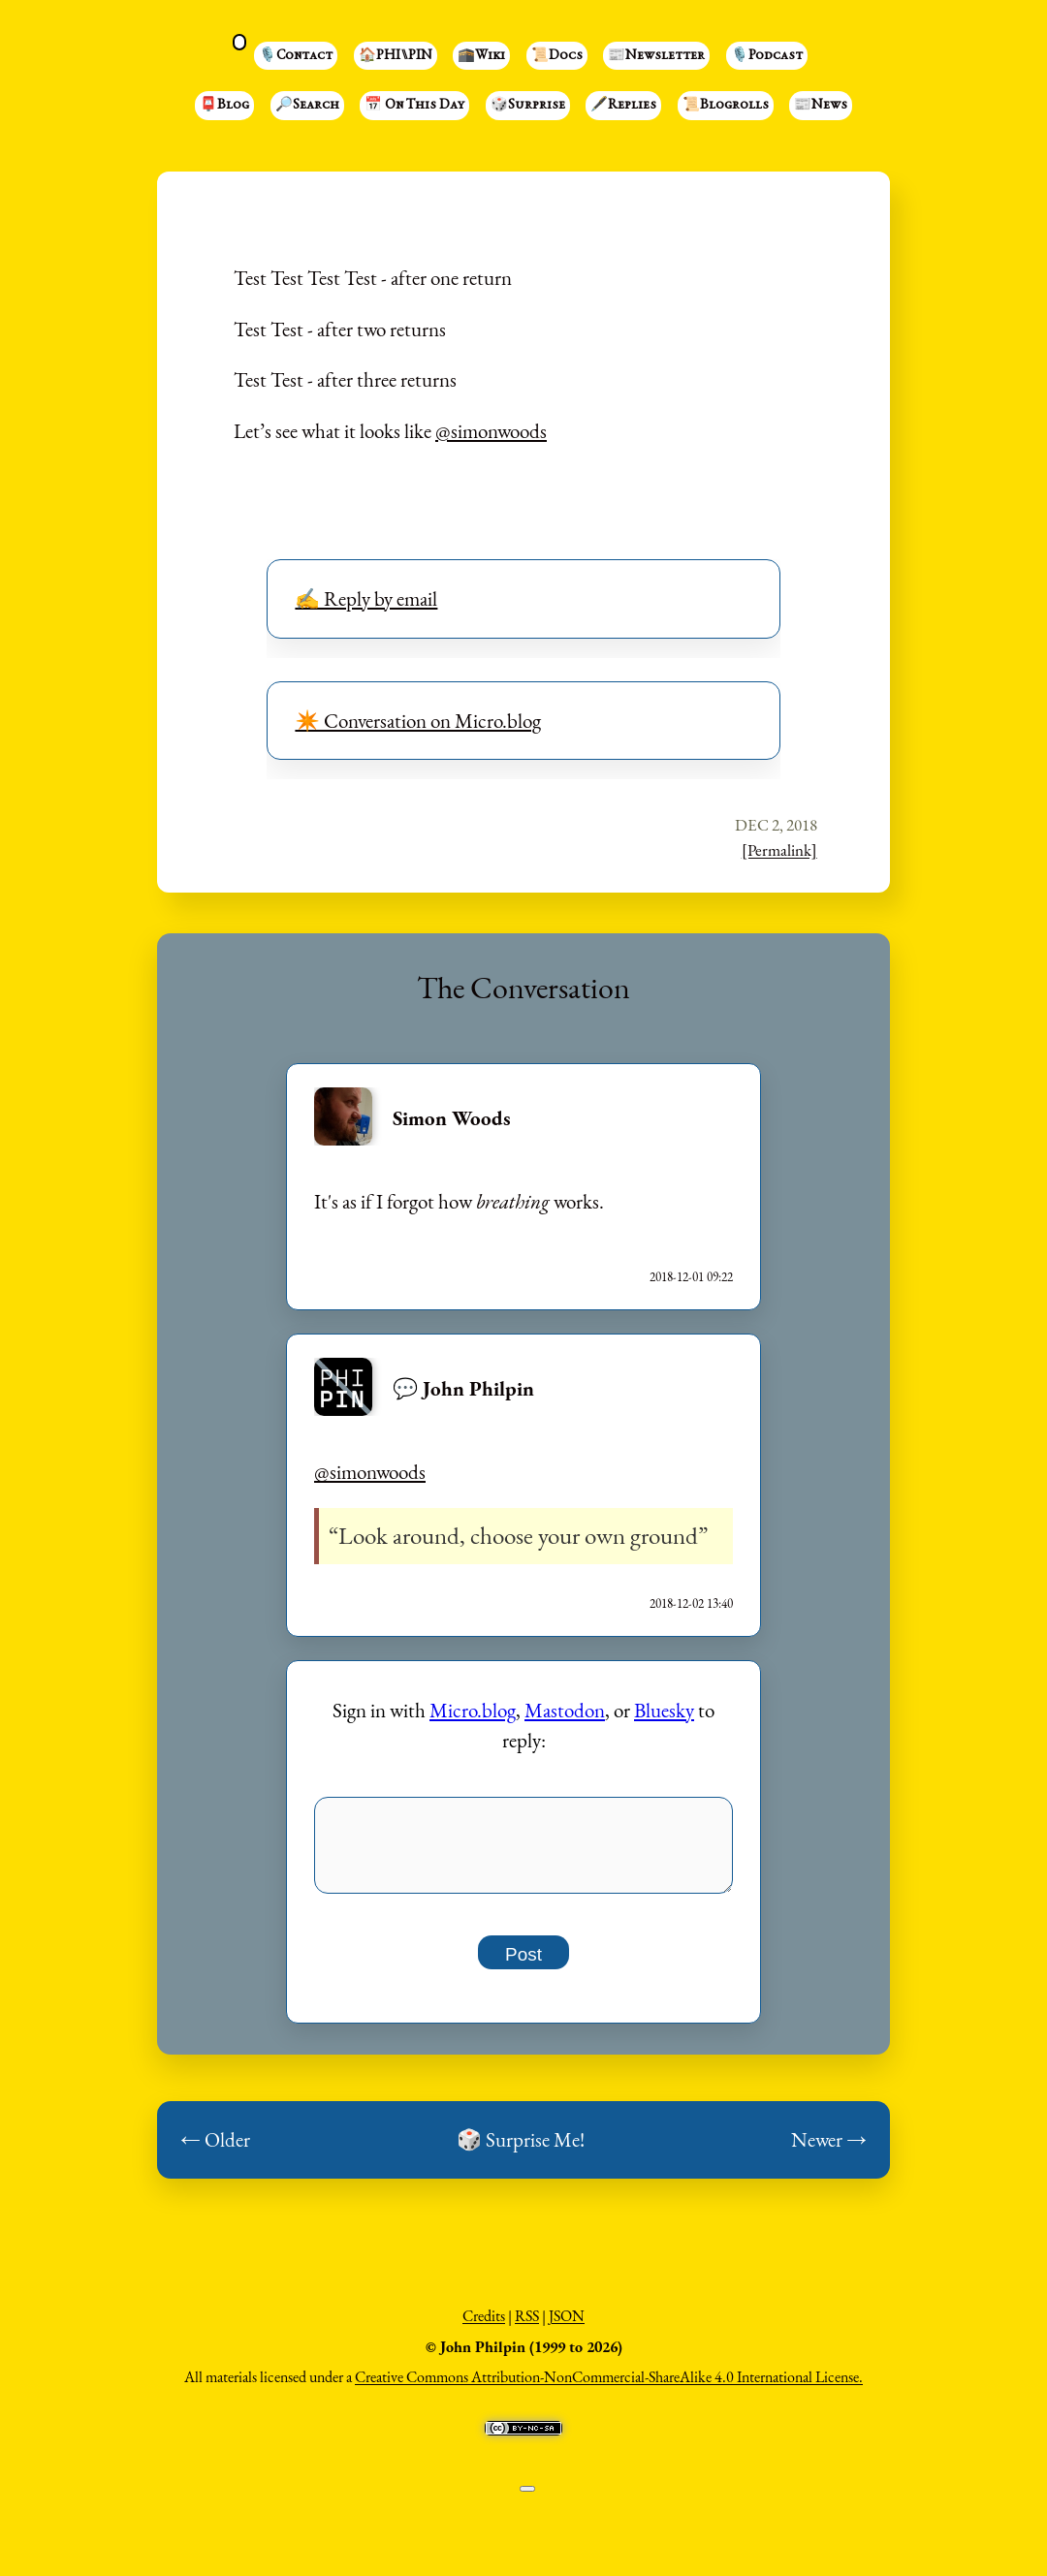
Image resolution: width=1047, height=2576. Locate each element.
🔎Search (307, 105)
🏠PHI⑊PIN (395, 56)
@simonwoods (491, 431)
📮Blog (224, 105)
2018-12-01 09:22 (691, 1277)
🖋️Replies (623, 105)
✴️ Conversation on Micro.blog (418, 720)
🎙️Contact (296, 56)
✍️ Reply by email (366, 598)
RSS (527, 2326)
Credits (483, 2326)
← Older (215, 2150)
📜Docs (557, 56)
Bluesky (664, 1710)
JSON (567, 2326)
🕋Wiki (481, 56)
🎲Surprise (528, 105)
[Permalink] (779, 850)
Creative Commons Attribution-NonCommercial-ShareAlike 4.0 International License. (609, 2387)
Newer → (829, 2150)
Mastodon (564, 1710)
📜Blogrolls (725, 105)
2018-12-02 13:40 (691, 1603)
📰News (820, 105)
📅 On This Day (414, 105)
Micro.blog (472, 1710)
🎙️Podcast (767, 56)
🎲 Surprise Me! (521, 2150)
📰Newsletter (656, 56)
